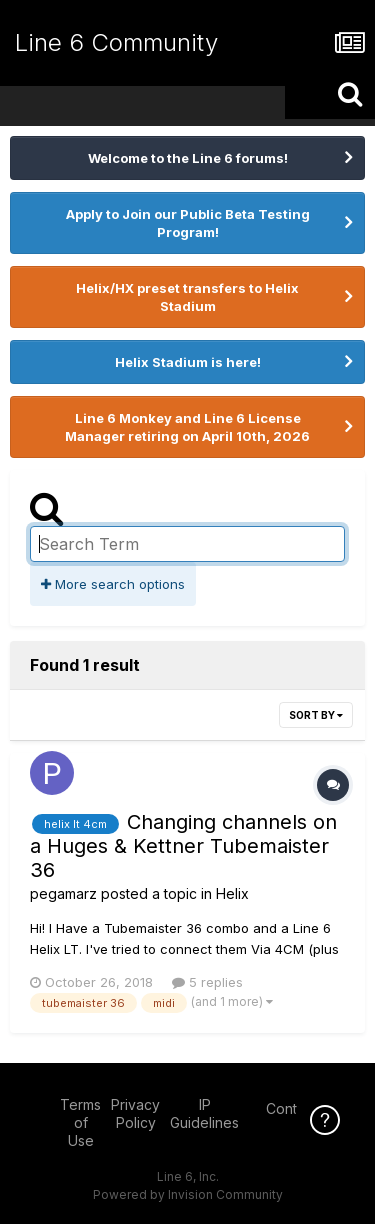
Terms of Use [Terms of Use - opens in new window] (80, 1122)
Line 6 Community (116, 42)
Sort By (316, 715)
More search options (113, 584)
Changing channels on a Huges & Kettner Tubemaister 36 (183, 846)
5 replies (207, 982)
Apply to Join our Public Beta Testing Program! (188, 223)
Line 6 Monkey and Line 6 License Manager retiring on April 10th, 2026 (187, 427)
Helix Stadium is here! (188, 362)
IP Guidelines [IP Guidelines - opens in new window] (204, 1113)
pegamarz (63, 893)
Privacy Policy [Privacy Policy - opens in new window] (135, 1113)
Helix (232, 893)
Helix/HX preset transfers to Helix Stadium (187, 297)
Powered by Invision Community (188, 1194)
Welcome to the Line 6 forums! (188, 158)
